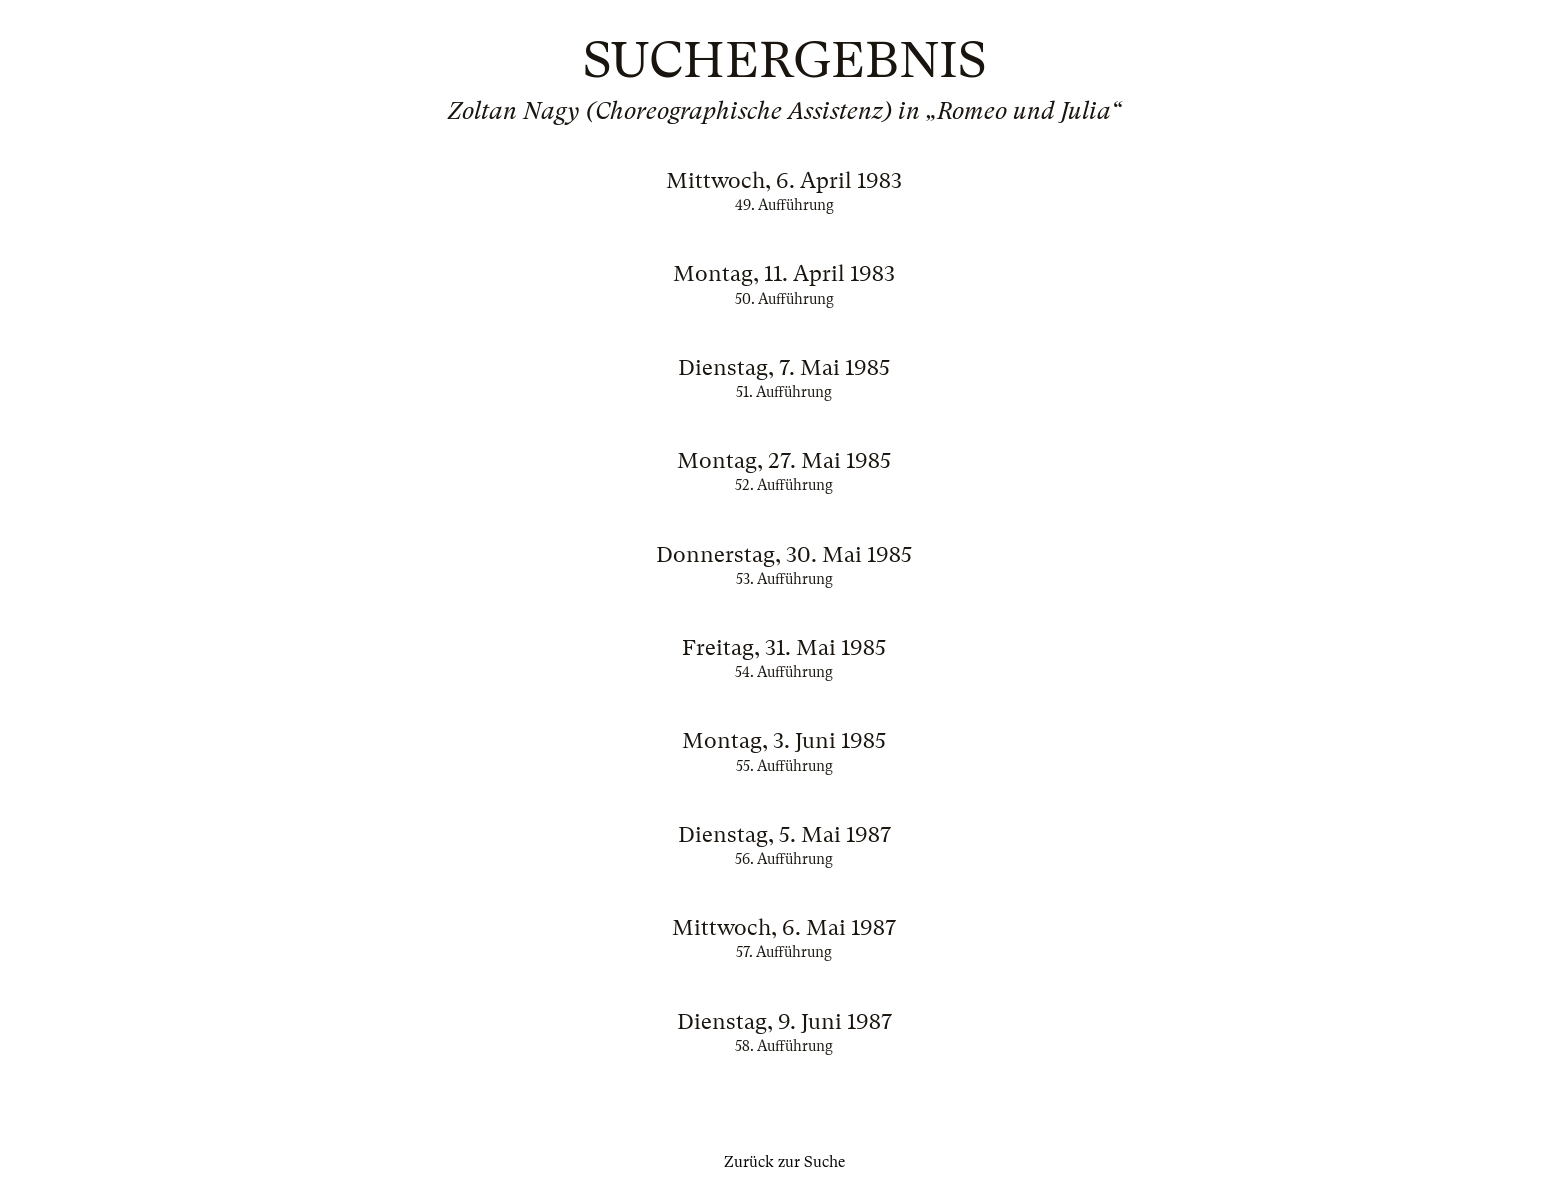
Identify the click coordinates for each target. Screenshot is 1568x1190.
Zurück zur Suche (784, 1162)
